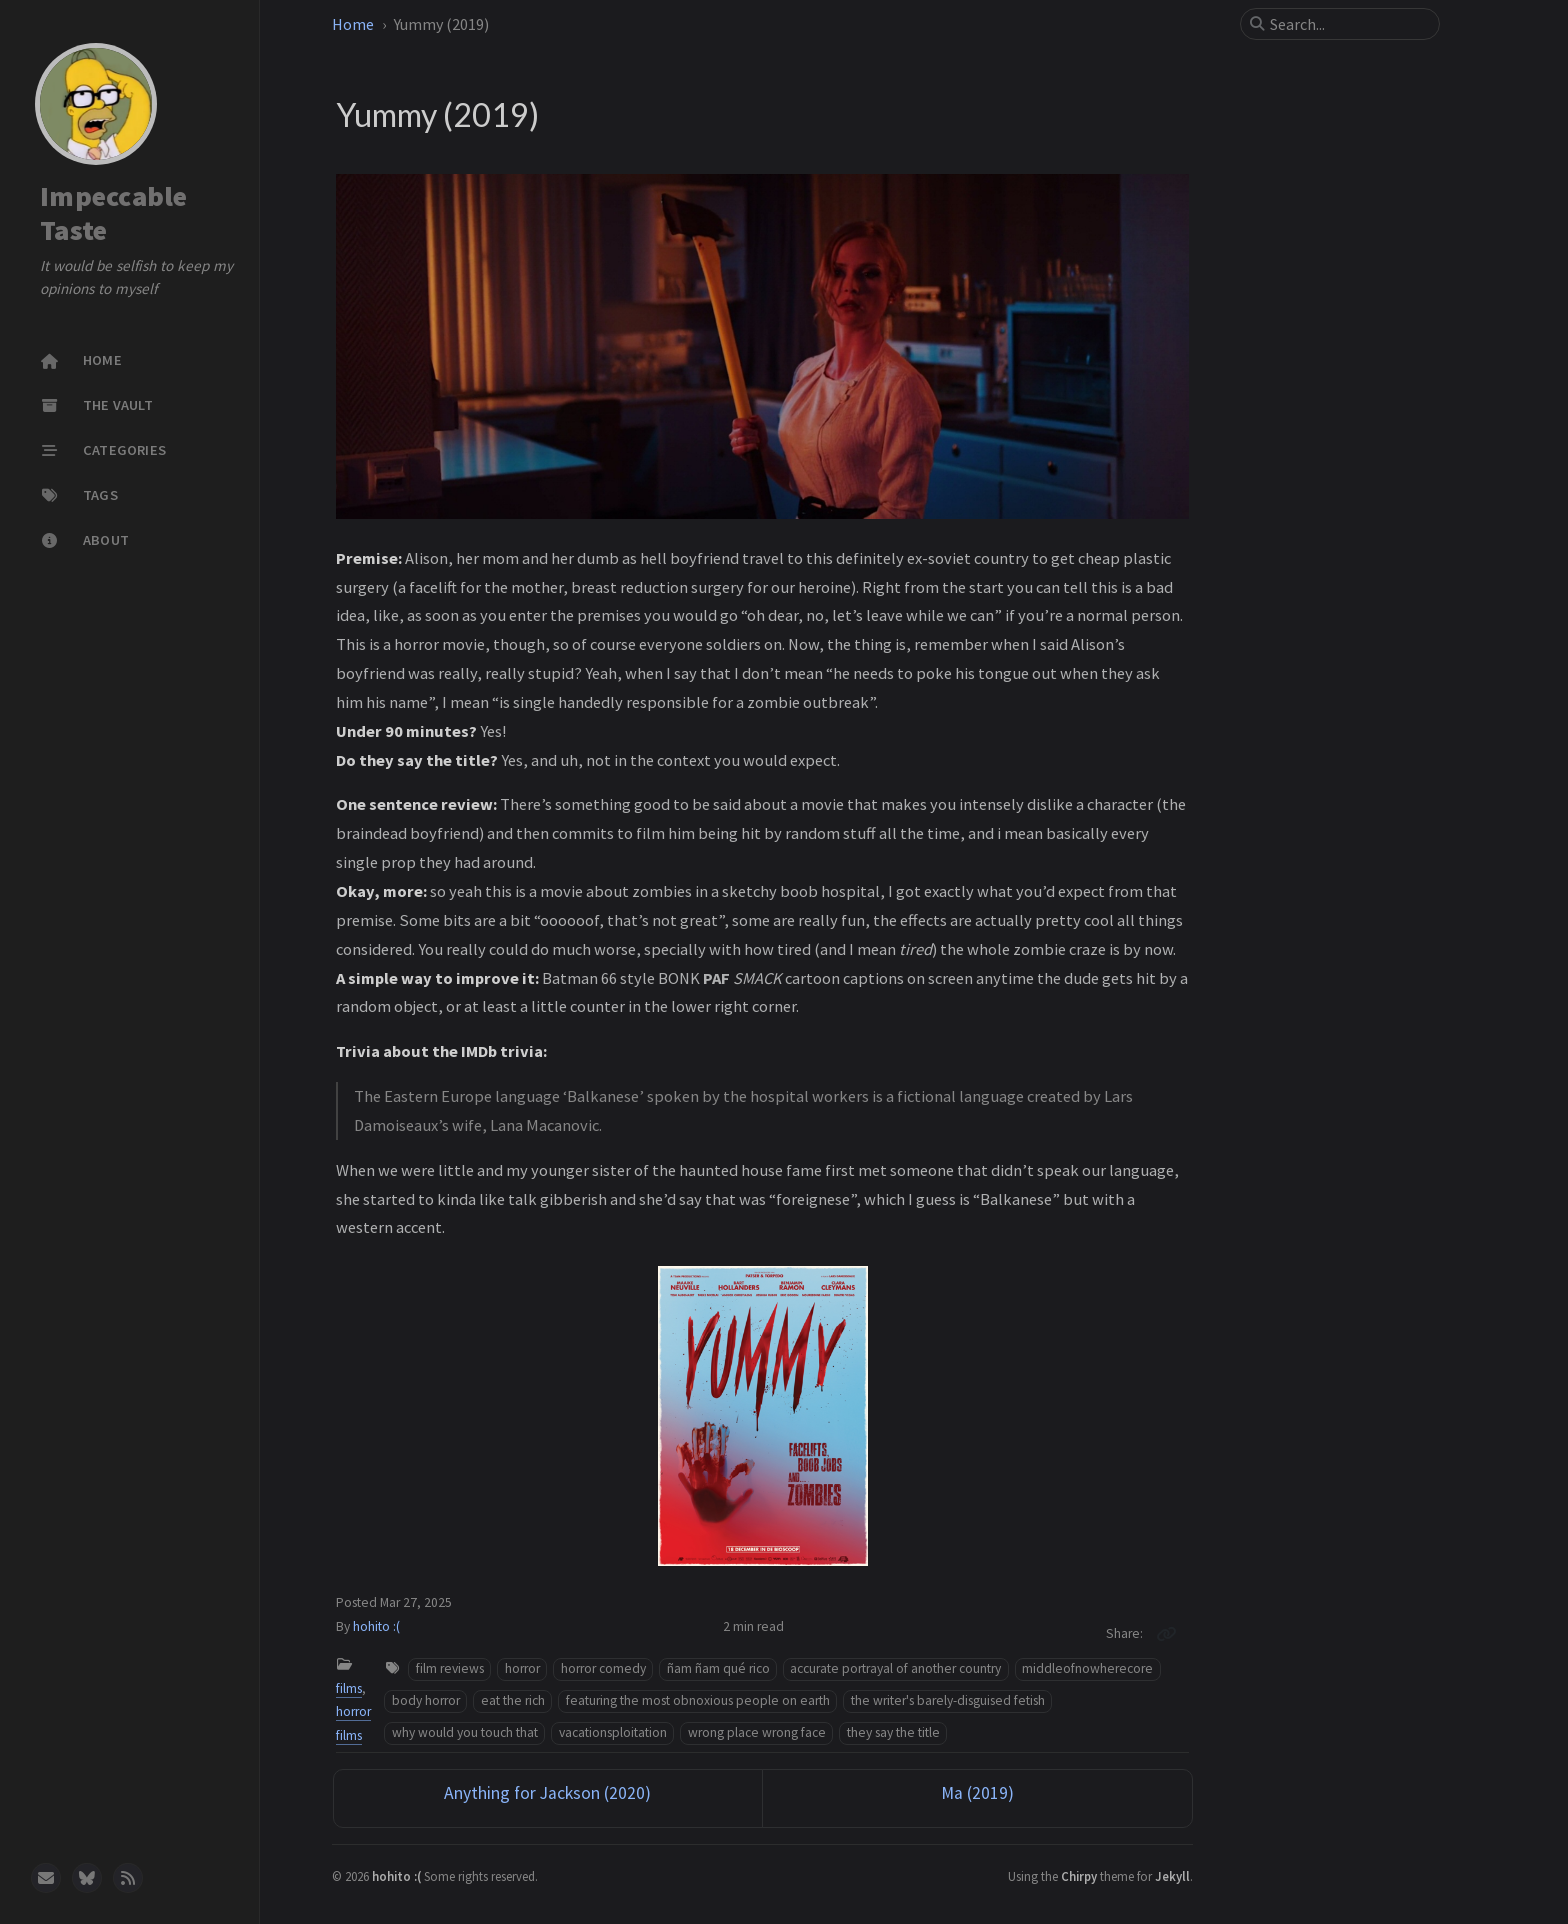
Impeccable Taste (114, 213)
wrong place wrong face (757, 1732)
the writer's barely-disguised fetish (948, 1700)
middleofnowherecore (1087, 1668)
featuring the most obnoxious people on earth (698, 1700)
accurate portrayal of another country (895, 1668)
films (349, 1688)
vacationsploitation (613, 1732)
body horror (426, 1700)
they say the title (893, 1732)
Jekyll (1172, 1876)
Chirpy (1079, 1876)
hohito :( (376, 1626)
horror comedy (603, 1668)
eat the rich (513, 1700)
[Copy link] (1166, 1634)
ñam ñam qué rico (718, 1668)
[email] (46, 1878)
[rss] (128, 1878)
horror (522, 1668)
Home (353, 24)
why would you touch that (465, 1732)
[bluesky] (87, 1878)
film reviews (450, 1668)
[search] (1348, 24)
